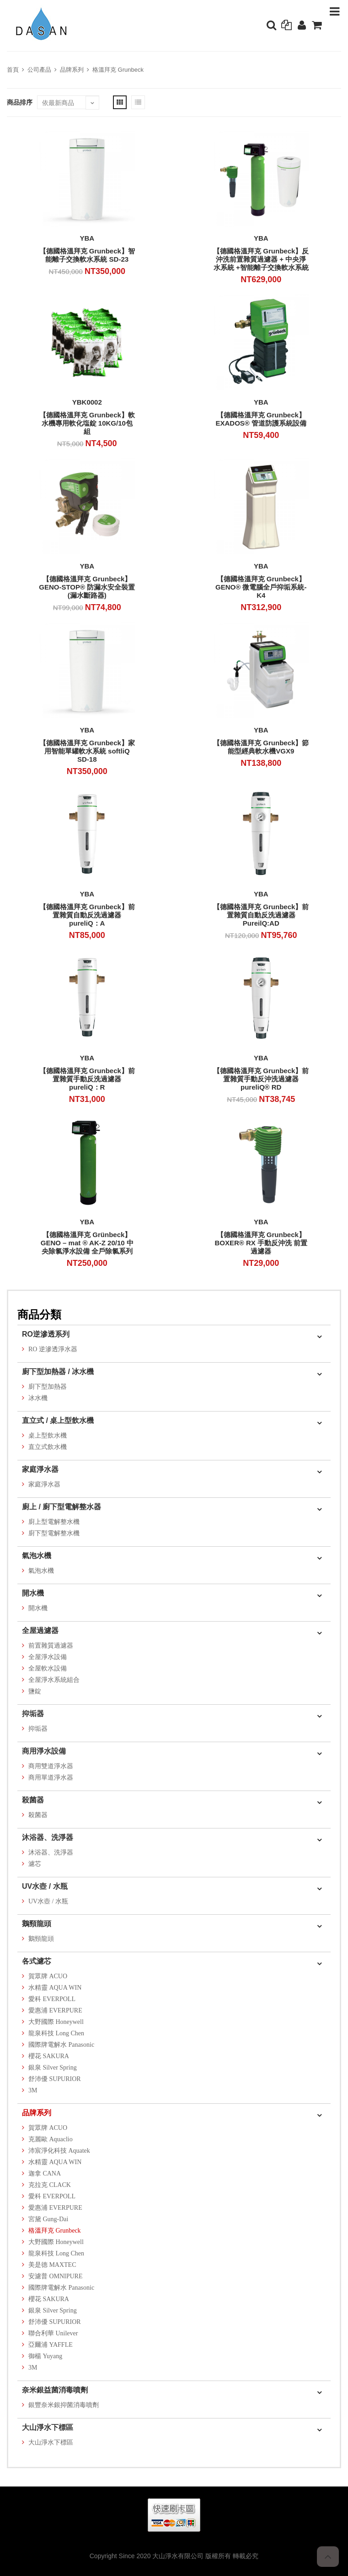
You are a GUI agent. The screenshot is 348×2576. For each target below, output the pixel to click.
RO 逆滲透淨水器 (52, 1349)
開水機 (33, 1593)
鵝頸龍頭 (36, 1924)
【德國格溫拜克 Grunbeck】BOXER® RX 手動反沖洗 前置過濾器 (260, 1243)
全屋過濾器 (40, 1630)
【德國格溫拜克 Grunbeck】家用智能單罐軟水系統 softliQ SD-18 (87, 751)
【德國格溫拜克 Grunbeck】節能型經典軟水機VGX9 (261, 747)
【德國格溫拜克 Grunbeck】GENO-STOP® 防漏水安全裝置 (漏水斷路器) (87, 587)
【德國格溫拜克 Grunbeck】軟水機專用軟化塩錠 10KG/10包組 (87, 423)
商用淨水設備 (44, 1751)
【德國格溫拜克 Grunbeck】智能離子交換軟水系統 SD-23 (87, 255)
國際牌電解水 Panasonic (61, 2044)
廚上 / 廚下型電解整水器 (61, 1507)
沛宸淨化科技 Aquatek (59, 2150)
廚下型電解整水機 (54, 1533)
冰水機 (38, 1398)
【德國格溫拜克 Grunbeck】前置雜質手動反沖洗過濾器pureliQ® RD (261, 1079)
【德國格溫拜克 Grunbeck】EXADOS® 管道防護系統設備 (260, 419)
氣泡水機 (36, 1555)
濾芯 (34, 1863)
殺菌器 (33, 1800)
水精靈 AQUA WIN (54, 1987)
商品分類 (39, 1314)
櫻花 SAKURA (48, 2056)
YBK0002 (87, 402)
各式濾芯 (36, 1961)
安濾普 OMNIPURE (55, 2276)
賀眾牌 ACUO (47, 1976)
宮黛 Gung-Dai (48, 2219)
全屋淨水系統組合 (54, 1679)
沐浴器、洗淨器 (47, 1837)
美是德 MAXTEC (52, 2264)
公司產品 (39, 69)
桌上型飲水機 (47, 1435)
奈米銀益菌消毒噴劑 (55, 2390)
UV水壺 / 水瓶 (45, 1886)
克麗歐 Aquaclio (50, 2139)
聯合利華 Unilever (53, 2333)
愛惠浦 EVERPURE (55, 2010)
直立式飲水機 (47, 1446)
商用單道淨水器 (50, 1777)
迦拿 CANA (44, 2173)
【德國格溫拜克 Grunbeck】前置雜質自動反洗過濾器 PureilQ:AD (261, 915)
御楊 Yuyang (45, 2356)
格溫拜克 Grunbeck (118, 69)
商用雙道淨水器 (50, 1766)
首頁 (13, 69)
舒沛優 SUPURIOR (54, 2079)
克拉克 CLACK (49, 2184)
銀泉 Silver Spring (52, 2067)
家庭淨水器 (40, 1469)
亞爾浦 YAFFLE (50, 2344)
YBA (87, 238)
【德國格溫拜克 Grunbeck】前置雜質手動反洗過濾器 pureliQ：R (87, 1079)
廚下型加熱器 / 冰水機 (58, 1371)
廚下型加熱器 (47, 1386)
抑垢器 (33, 1713)
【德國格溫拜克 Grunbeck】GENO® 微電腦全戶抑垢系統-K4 (260, 587)
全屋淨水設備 (47, 1657)
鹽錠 (34, 1691)
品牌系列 (72, 69)
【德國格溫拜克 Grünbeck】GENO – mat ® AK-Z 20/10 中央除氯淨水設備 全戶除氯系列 (87, 1243)
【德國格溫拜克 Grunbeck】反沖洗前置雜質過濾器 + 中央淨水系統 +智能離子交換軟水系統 (261, 259)
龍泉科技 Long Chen (56, 2033)
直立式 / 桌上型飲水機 (58, 1420)
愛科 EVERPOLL (51, 1999)
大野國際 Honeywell (56, 2021)
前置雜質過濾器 (50, 1645)
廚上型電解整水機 (54, 1521)
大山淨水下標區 (47, 2427)
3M (32, 2090)
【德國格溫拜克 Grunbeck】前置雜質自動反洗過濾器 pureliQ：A (87, 915)
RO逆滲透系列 (46, 1334)
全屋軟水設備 (47, 1668)
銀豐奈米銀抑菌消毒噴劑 (63, 2405)
